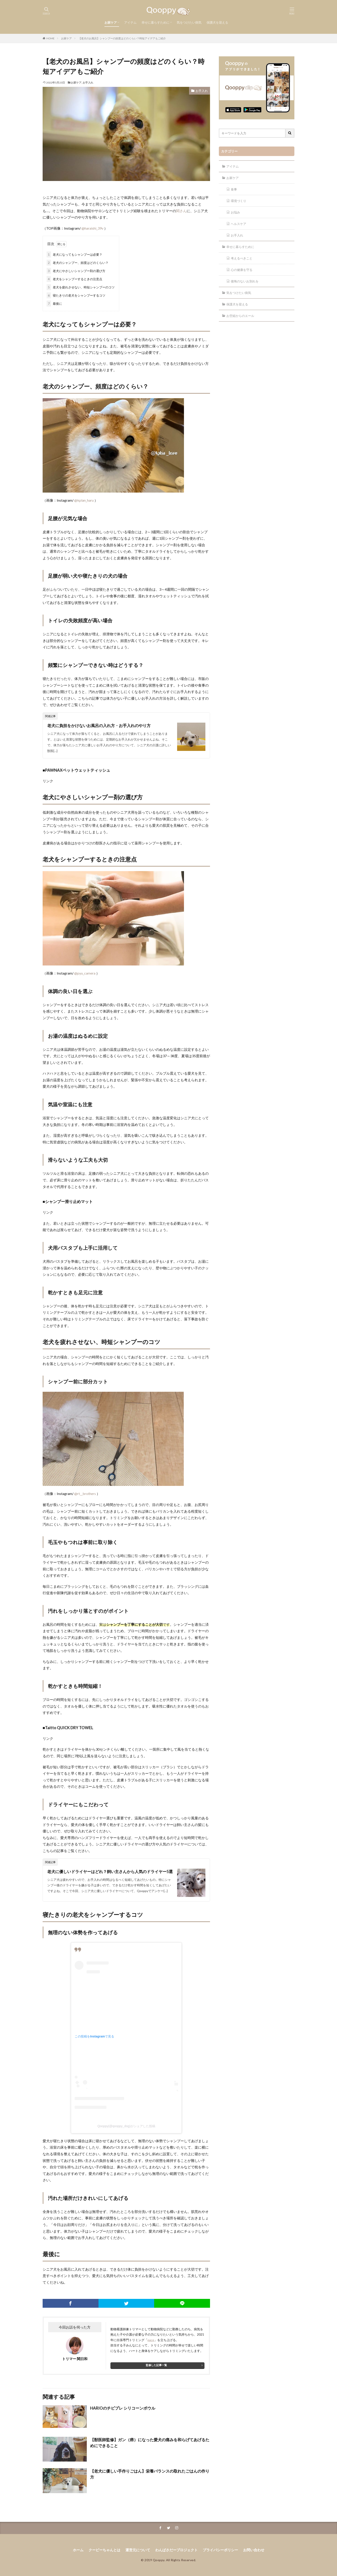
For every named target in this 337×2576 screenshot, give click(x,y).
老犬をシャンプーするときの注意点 (74, 279)
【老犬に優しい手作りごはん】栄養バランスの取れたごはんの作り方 (149, 2474)
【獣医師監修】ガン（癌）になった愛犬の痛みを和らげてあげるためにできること (149, 2442)
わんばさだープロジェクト (176, 2550)
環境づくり (238, 201)
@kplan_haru (84, 500)
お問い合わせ (253, 2550)
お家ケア (110, 22)
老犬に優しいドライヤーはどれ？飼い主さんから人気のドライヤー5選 (110, 1871)
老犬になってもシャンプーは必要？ (74, 254)
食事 (234, 189)
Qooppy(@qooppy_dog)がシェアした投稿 (126, 2126)
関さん (181, 211)
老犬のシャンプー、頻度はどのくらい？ (77, 263)
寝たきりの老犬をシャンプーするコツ (76, 295)
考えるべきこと (241, 258)
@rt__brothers (85, 1493)
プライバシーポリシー (220, 2550)
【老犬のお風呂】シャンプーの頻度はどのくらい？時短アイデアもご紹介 (122, 38)
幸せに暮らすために (155, 22)
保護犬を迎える (217, 22)
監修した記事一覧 (156, 2365)
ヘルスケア (238, 224)
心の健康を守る (241, 270)
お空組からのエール (240, 316)
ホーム (78, 2550)
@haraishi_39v (92, 228)
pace (151, 2340)
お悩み (235, 212)
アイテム (130, 22)
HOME (50, 38)
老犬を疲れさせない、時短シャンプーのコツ (81, 287)
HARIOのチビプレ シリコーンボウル (122, 2408)
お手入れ (88, 82)
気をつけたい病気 (189, 22)
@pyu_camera (84, 973)
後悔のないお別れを (245, 281)
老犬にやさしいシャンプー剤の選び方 (76, 271)
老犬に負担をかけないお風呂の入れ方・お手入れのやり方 (99, 725)
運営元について (137, 2550)
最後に (54, 304)
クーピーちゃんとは (104, 2550)
